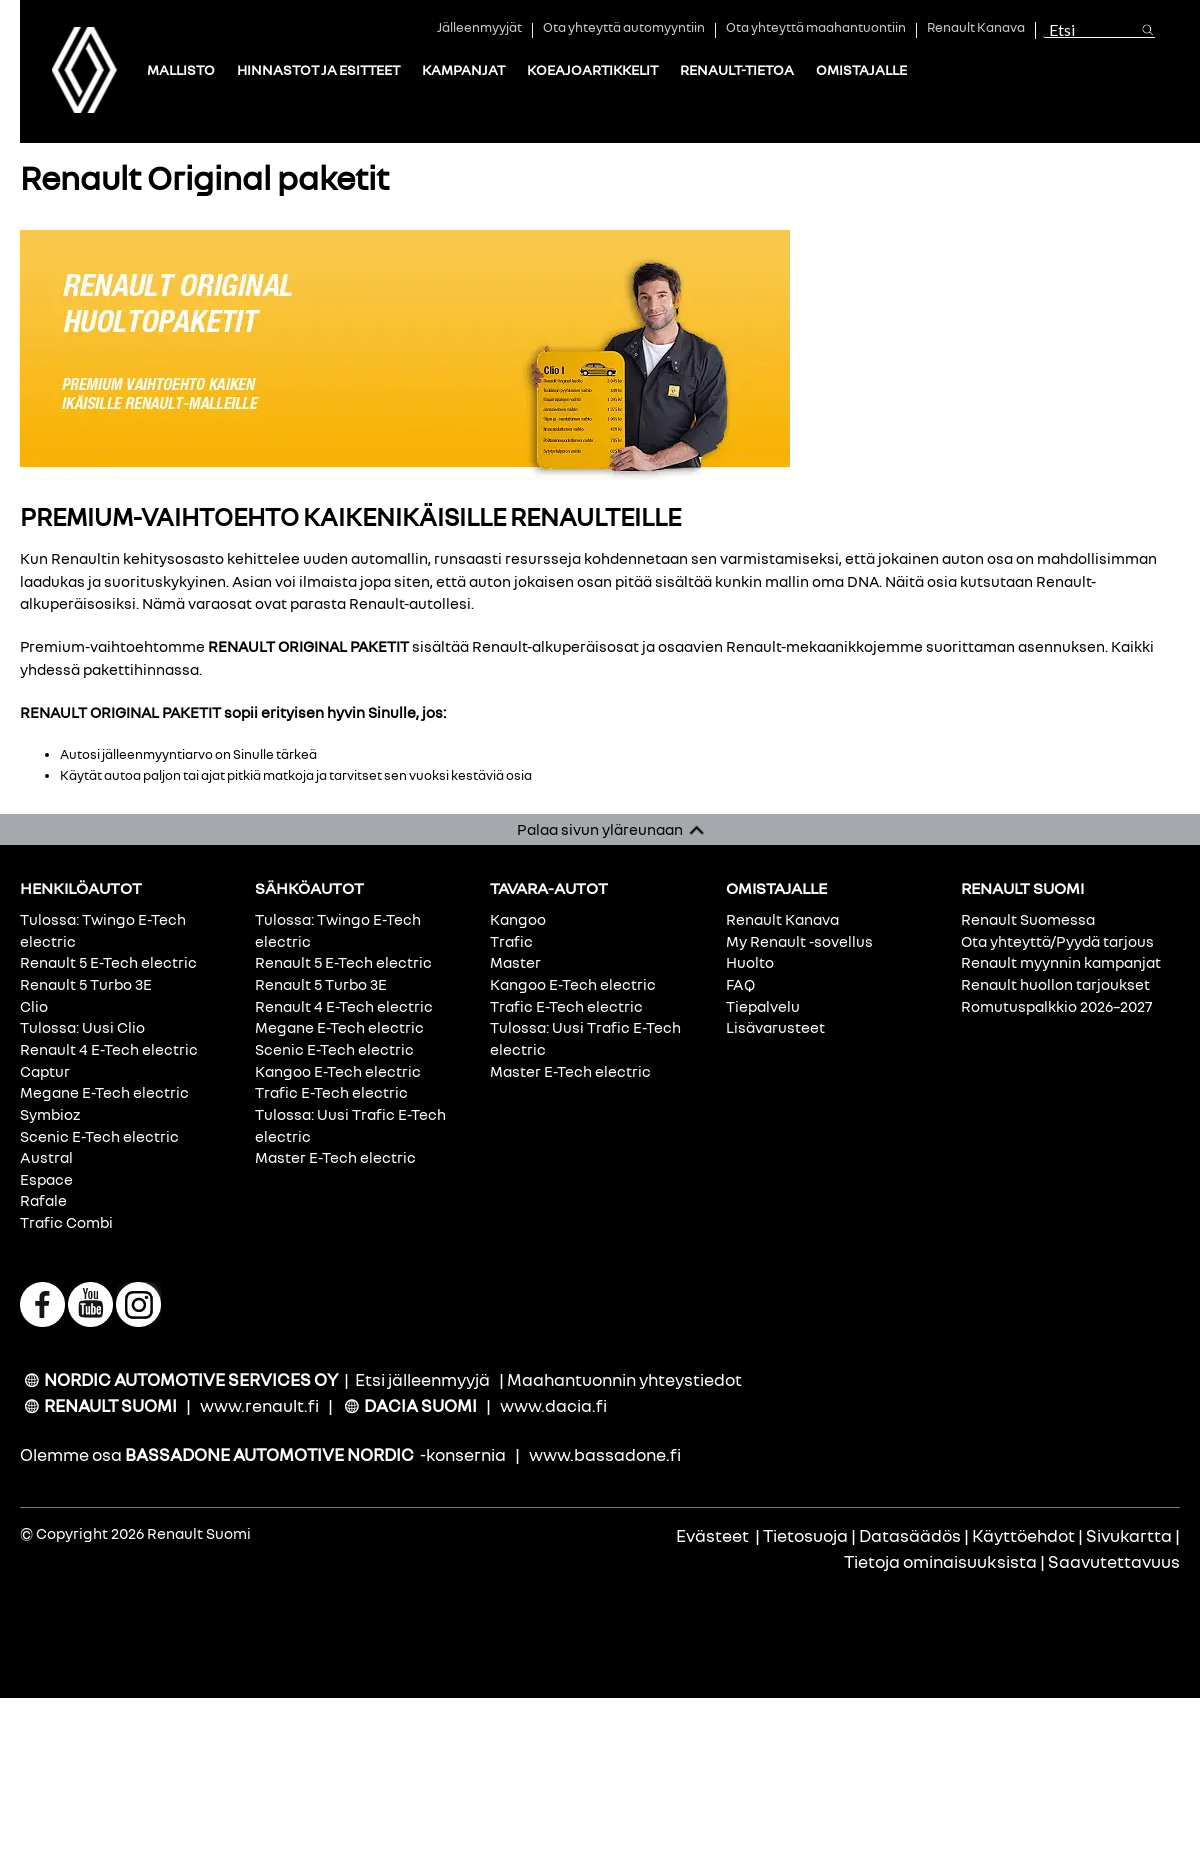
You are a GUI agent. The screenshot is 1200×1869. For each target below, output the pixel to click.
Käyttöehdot (1023, 1535)
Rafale (43, 1200)
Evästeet (712, 1535)
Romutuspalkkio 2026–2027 (1056, 1006)
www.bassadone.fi (605, 1454)
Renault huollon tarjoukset (1055, 984)
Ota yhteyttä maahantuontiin (816, 29)
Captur (45, 1071)
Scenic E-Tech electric (99, 1136)
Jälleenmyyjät (479, 29)
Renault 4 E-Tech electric (109, 1049)
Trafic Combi (66, 1222)
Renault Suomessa (1028, 919)
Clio (34, 1006)
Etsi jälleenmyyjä (422, 1379)
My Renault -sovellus (799, 941)
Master (515, 962)
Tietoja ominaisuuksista (940, 1561)
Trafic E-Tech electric (331, 1092)
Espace (46, 1179)
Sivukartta (1129, 1535)
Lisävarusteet (775, 1027)
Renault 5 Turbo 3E (86, 984)
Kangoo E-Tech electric (338, 1071)
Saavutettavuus (1114, 1561)
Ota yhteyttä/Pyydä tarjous (1057, 941)
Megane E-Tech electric (104, 1092)
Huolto (750, 962)
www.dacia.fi (553, 1405)
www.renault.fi (259, 1405)
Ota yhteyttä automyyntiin (624, 29)
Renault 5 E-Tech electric (108, 962)
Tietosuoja (805, 1535)
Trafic (511, 941)
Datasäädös (910, 1535)
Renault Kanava (976, 29)
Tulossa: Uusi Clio (82, 1027)
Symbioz (50, 1114)
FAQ (740, 984)
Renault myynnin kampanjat (1061, 962)
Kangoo (518, 919)
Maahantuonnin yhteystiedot (624, 1379)
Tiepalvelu (763, 1006)
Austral (46, 1157)
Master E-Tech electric (335, 1157)
